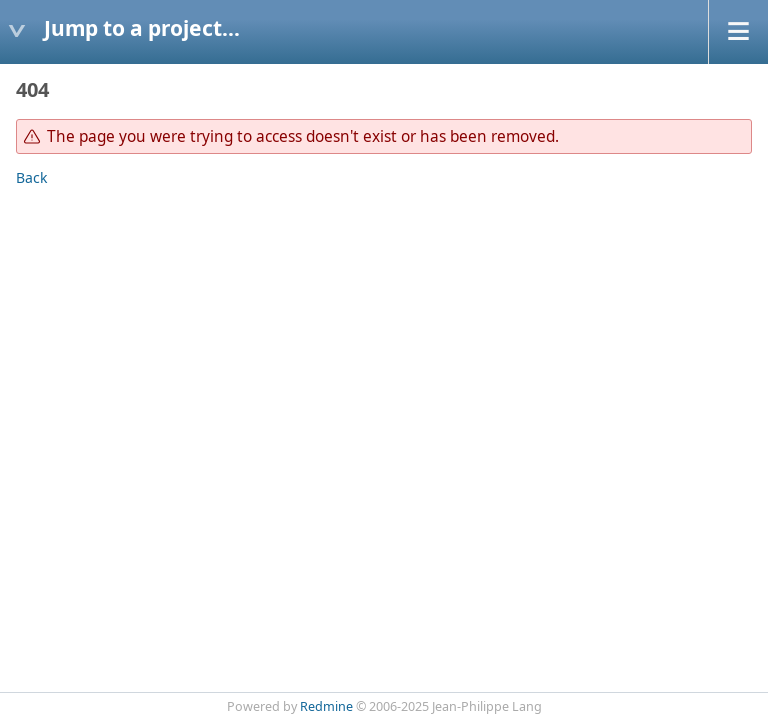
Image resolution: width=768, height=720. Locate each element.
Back (31, 177)
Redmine (326, 706)
